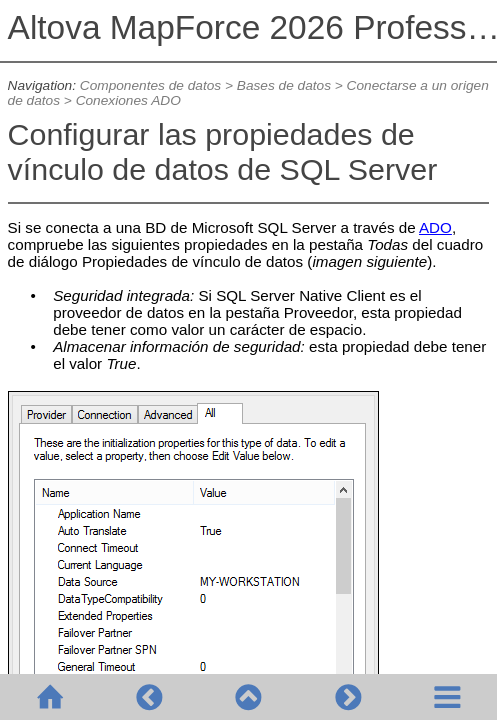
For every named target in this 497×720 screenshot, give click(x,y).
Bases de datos (284, 85)
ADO (435, 227)
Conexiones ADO (128, 100)
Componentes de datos (150, 85)
